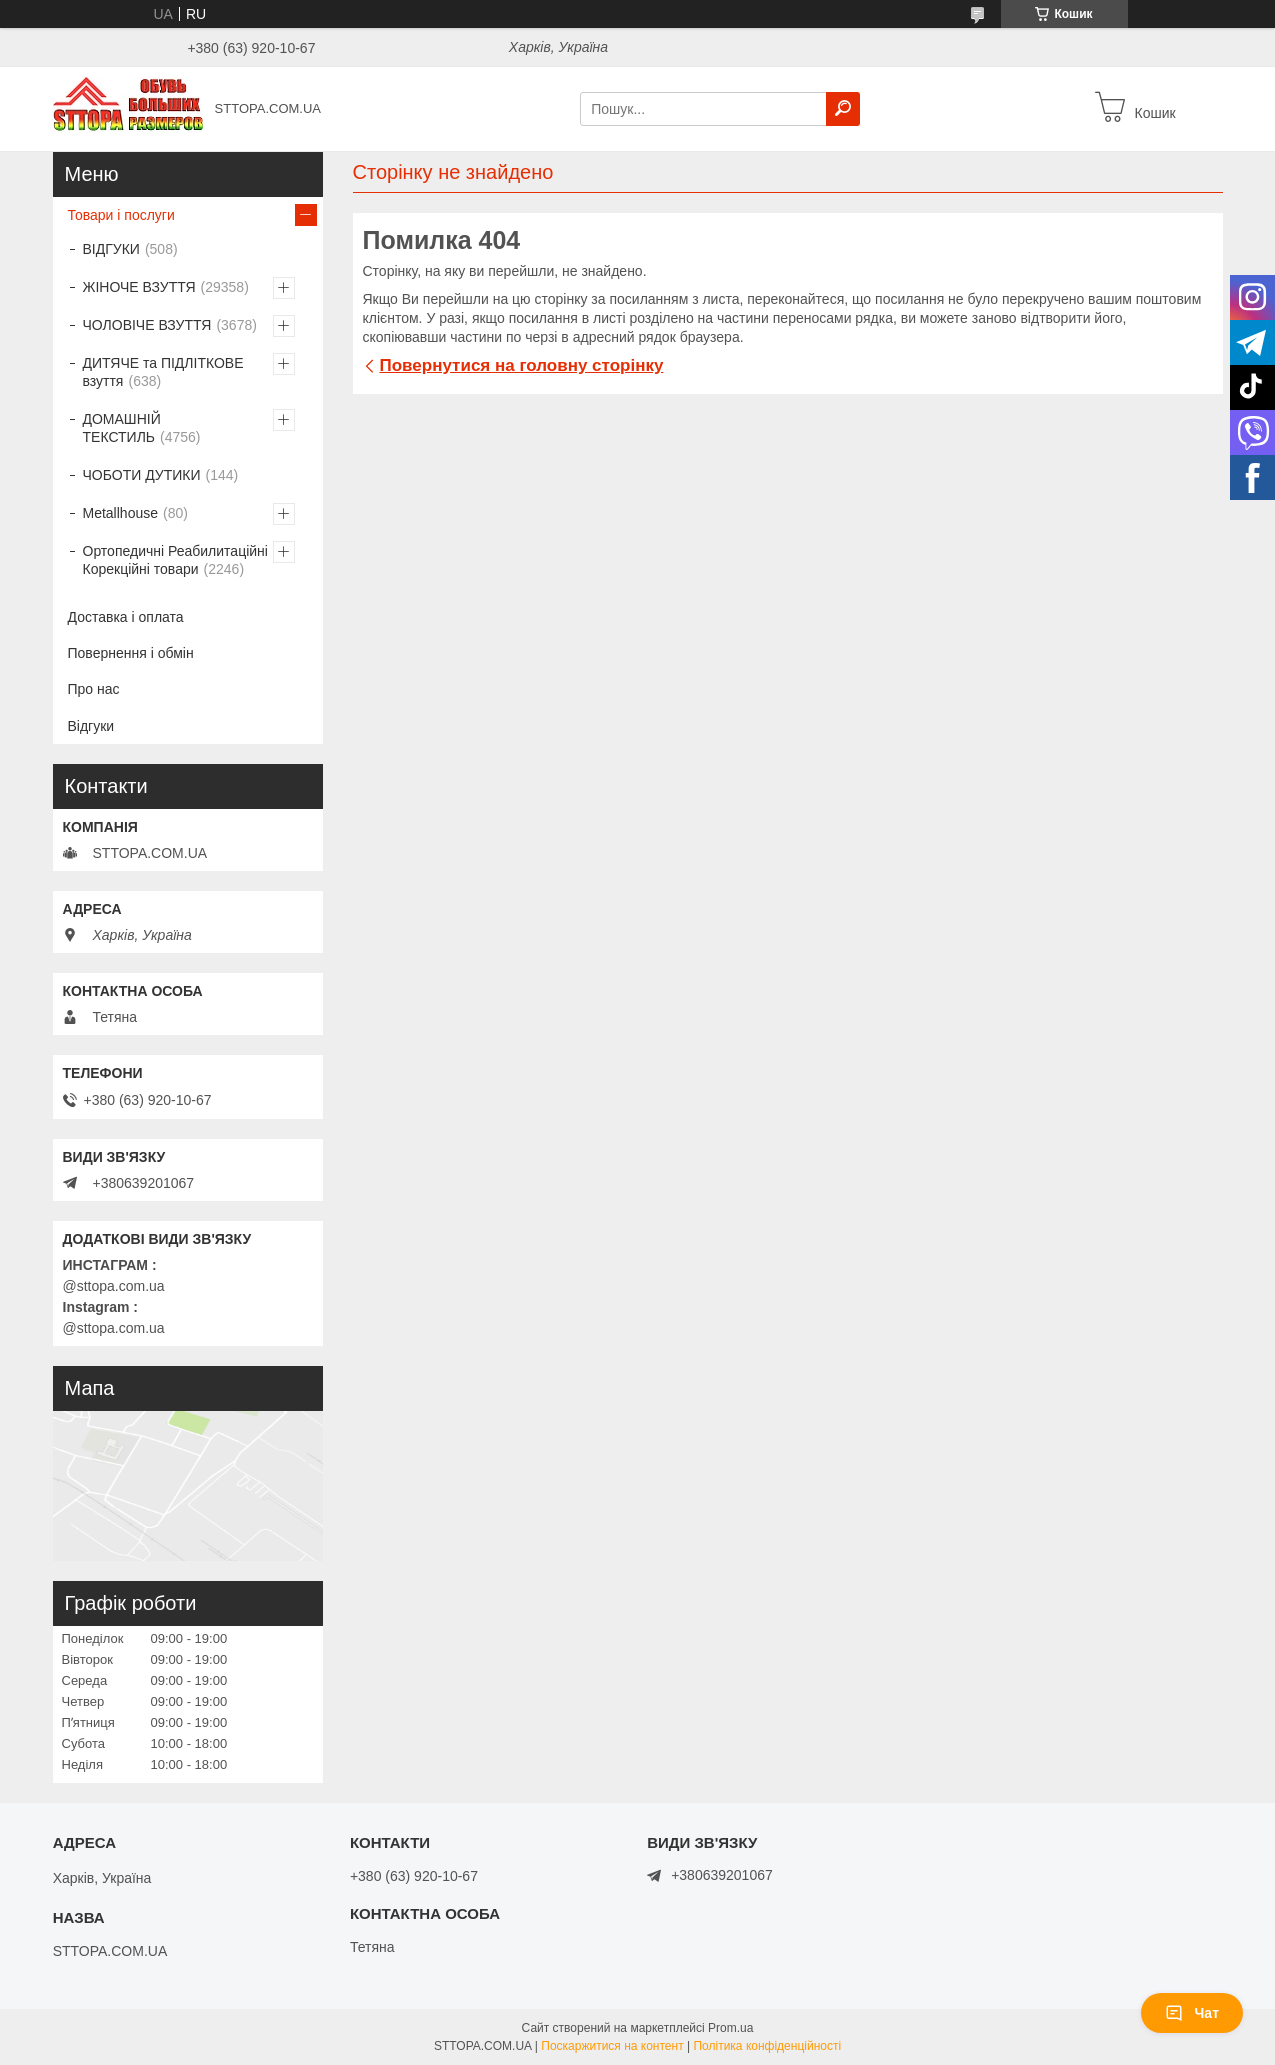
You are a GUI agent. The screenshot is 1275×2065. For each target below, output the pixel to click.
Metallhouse (121, 513)
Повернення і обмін (131, 653)
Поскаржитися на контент (612, 2046)
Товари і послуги (121, 215)
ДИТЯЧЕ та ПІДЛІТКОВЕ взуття (163, 372)
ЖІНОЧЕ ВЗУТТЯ (139, 287)
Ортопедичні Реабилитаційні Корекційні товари (175, 560)
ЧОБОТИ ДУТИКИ (142, 475)
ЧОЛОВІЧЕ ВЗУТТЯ (147, 325)
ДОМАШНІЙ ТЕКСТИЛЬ (122, 428)
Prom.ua (730, 2028)
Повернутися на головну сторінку (522, 365)
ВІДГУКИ (111, 249)
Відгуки (91, 726)
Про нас (94, 689)
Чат (1192, 2013)
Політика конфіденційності (767, 2046)
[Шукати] (843, 109)
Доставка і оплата (126, 617)
